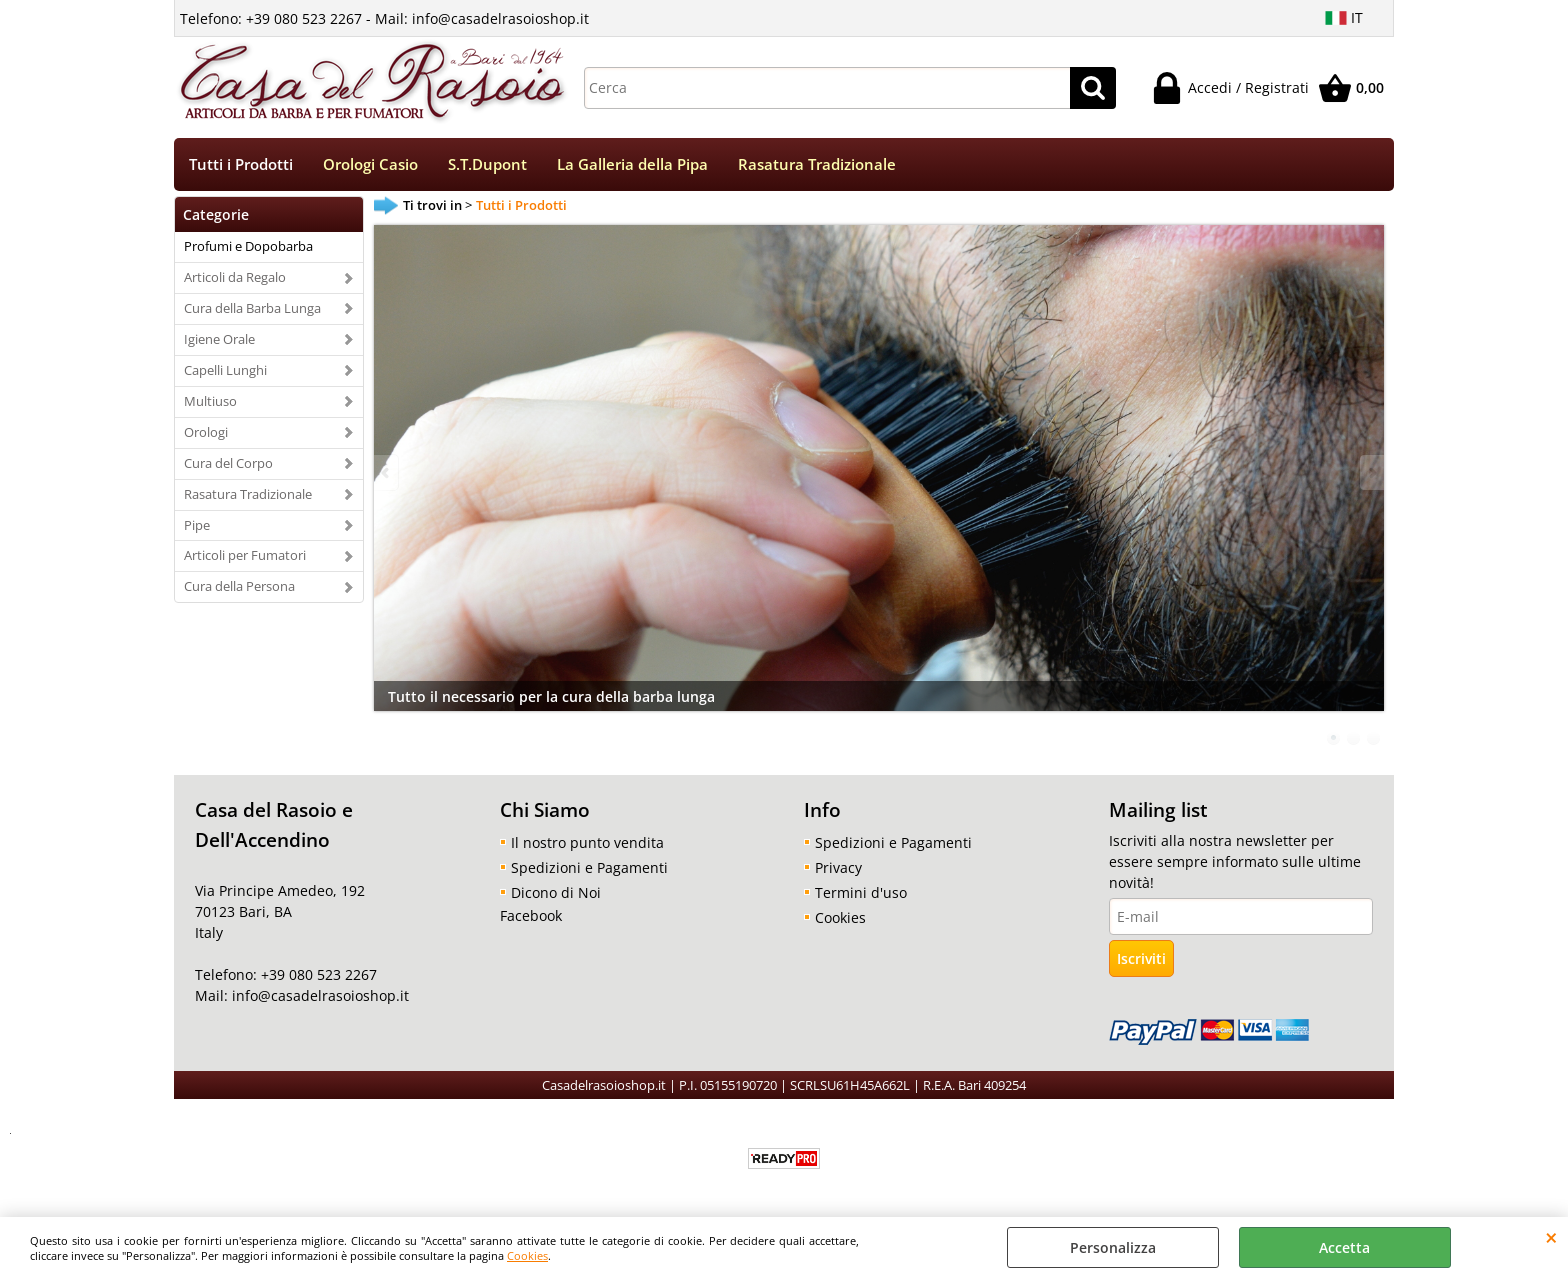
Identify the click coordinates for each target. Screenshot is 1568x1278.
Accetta (1344, 1247)
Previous (387, 472)
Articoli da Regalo (235, 277)
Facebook (531, 915)
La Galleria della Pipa (632, 164)
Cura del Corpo (228, 463)
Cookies (527, 1255)
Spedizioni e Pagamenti (589, 867)
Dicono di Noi (556, 892)
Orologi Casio (370, 164)
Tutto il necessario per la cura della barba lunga (551, 696)
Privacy (838, 867)
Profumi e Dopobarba (248, 246)
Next (1371, 472)
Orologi (206, 432)
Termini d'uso (861, 892)
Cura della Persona (239, 586)
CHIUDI (1551, 1237)
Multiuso (210, 401)
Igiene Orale (219, 339)
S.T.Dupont (487, 164)
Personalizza (1113, 1247)
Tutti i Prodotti (241, 164)
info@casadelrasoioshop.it (318, 995)
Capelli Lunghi (225, 370)
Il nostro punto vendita (587, 842)
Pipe (197, 525)
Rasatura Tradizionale (817, 164)
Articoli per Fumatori (245, 555)
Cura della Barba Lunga (252, 308)
